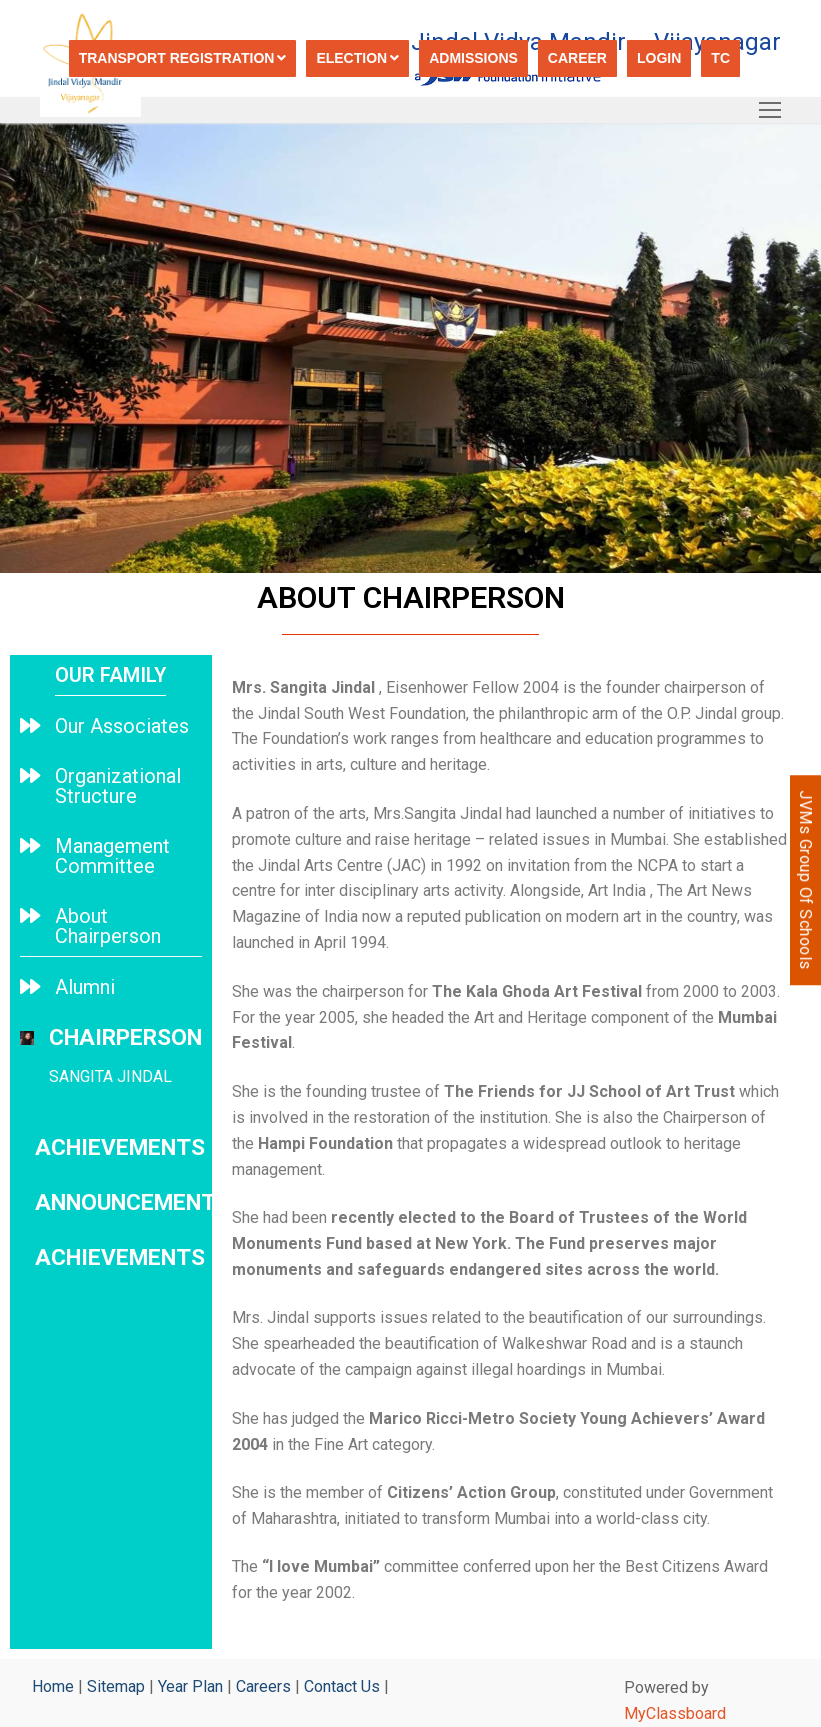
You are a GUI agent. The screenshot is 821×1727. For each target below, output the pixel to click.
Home (53, 1686)
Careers (263, 1686)
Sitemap (116, 1686)
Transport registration (183, 58)
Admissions (473, 58)
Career (577, 58)
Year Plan (190, 1686)
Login (659, 58)
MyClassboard (675, 1713)
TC (720, 58)
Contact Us (342, 1686)
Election (357, 58)
